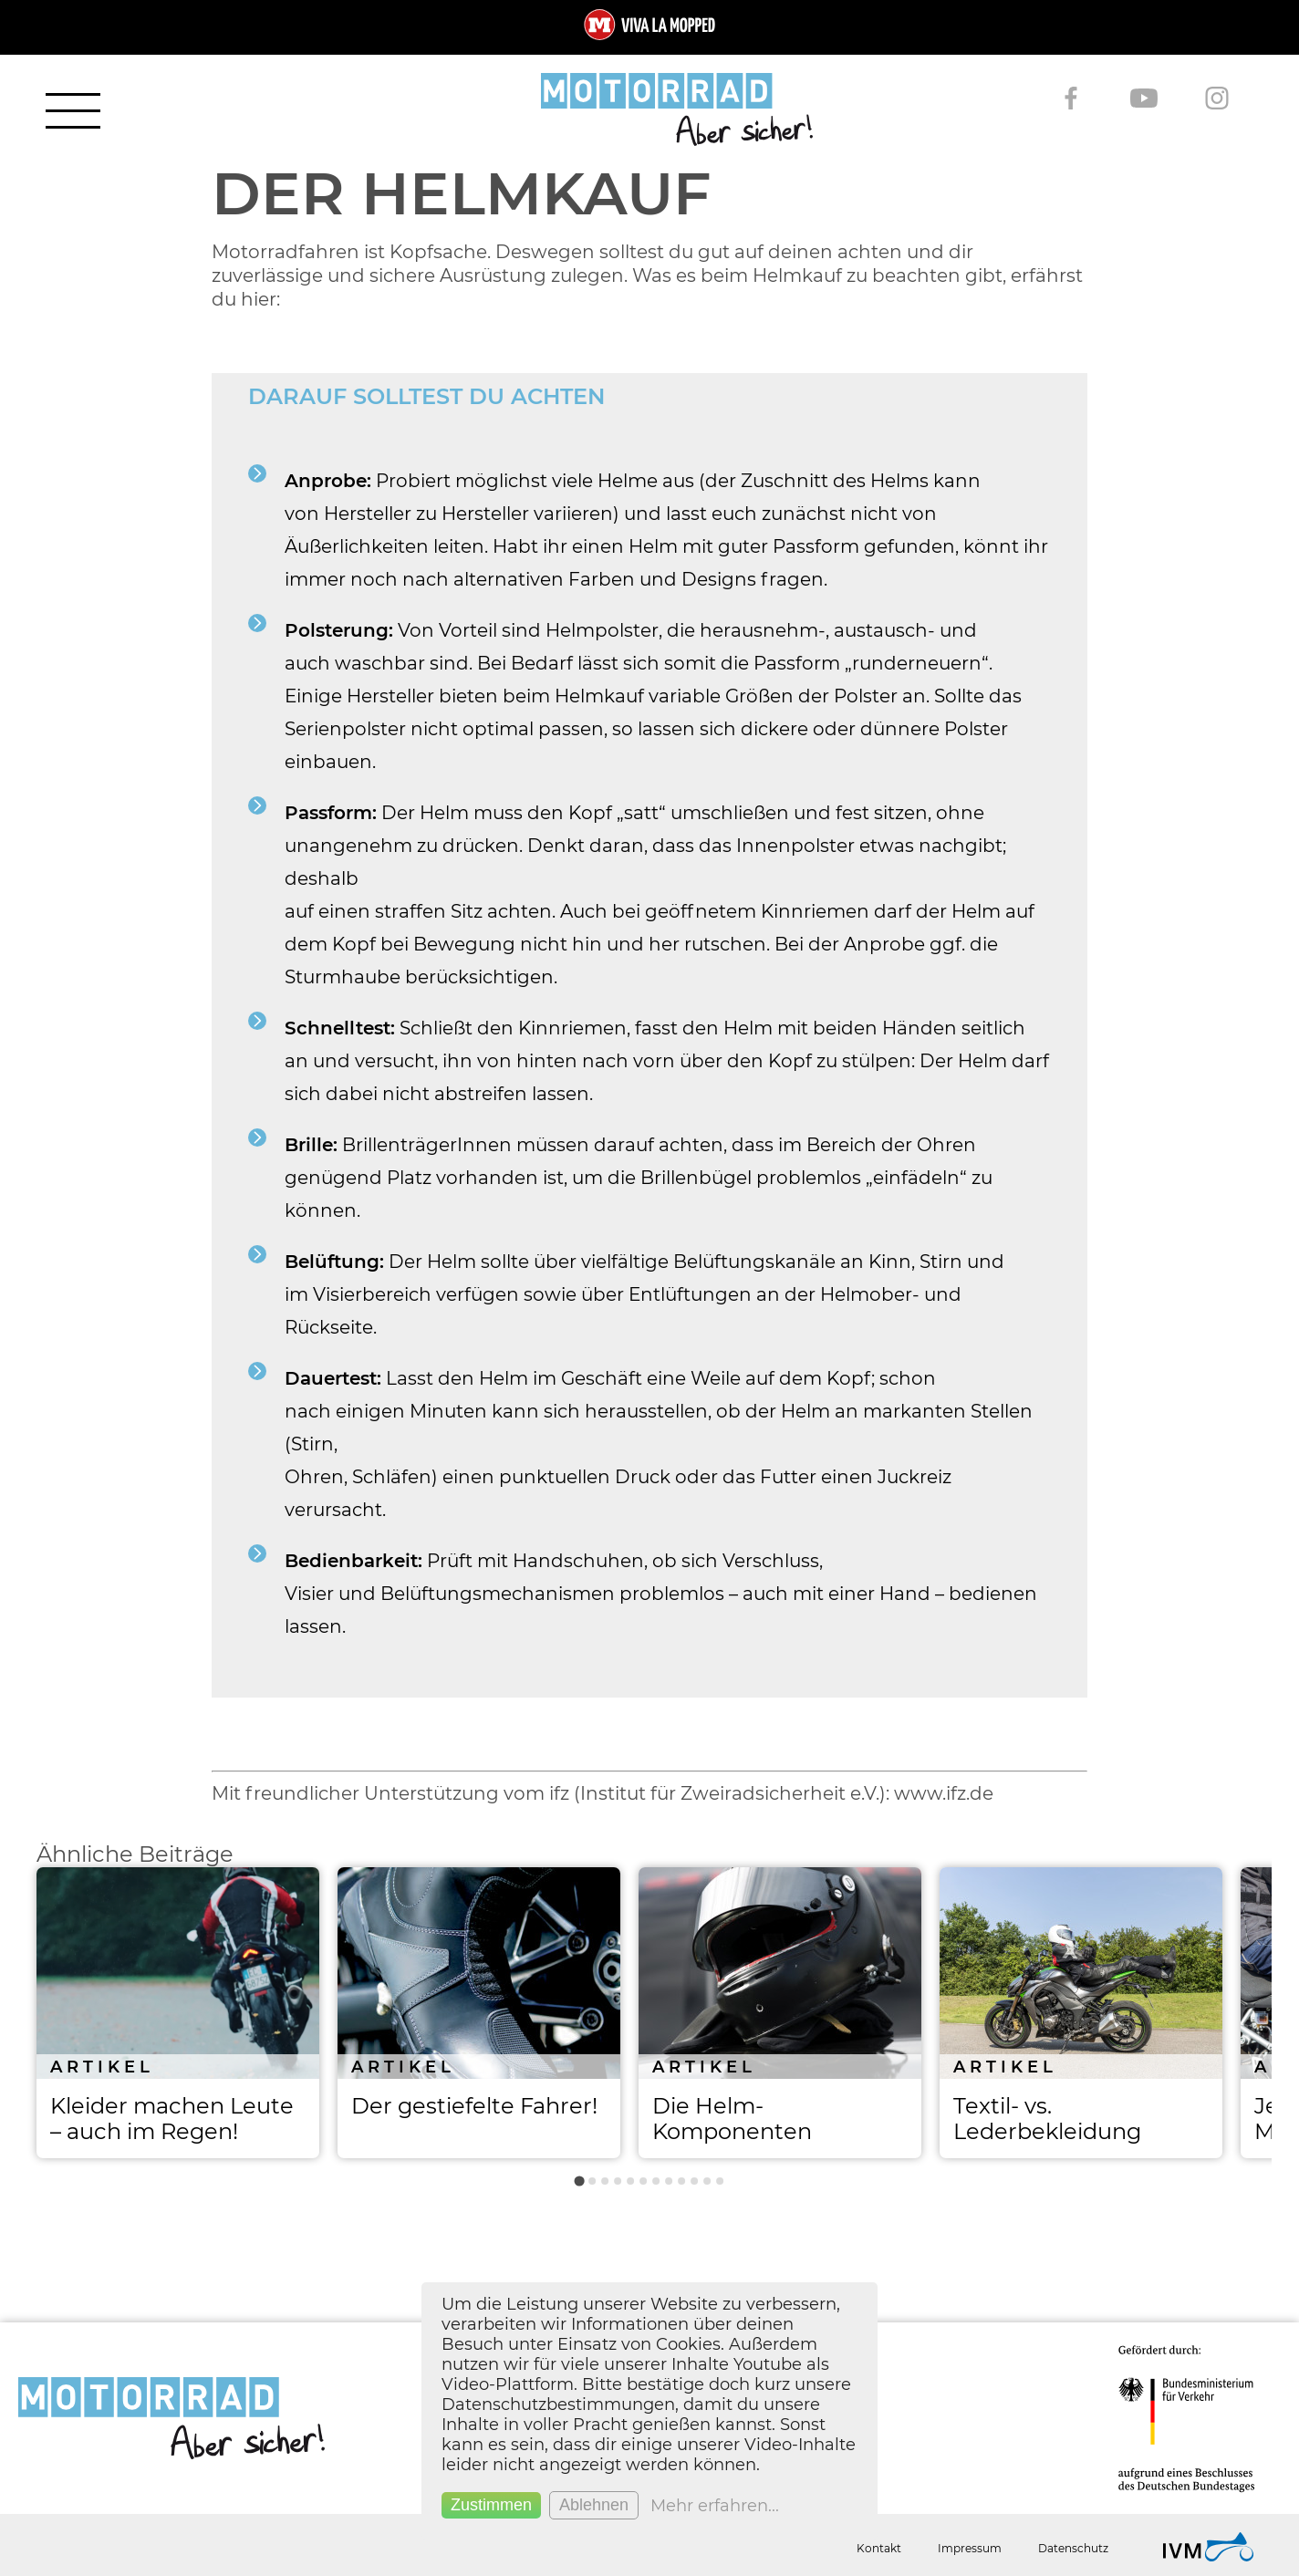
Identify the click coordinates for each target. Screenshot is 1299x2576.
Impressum (970, 2548)
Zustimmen (491, 2505)
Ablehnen (594, 2505)
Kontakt (879, 2548)
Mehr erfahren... (714, 2506)
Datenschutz (1073, 2548)
